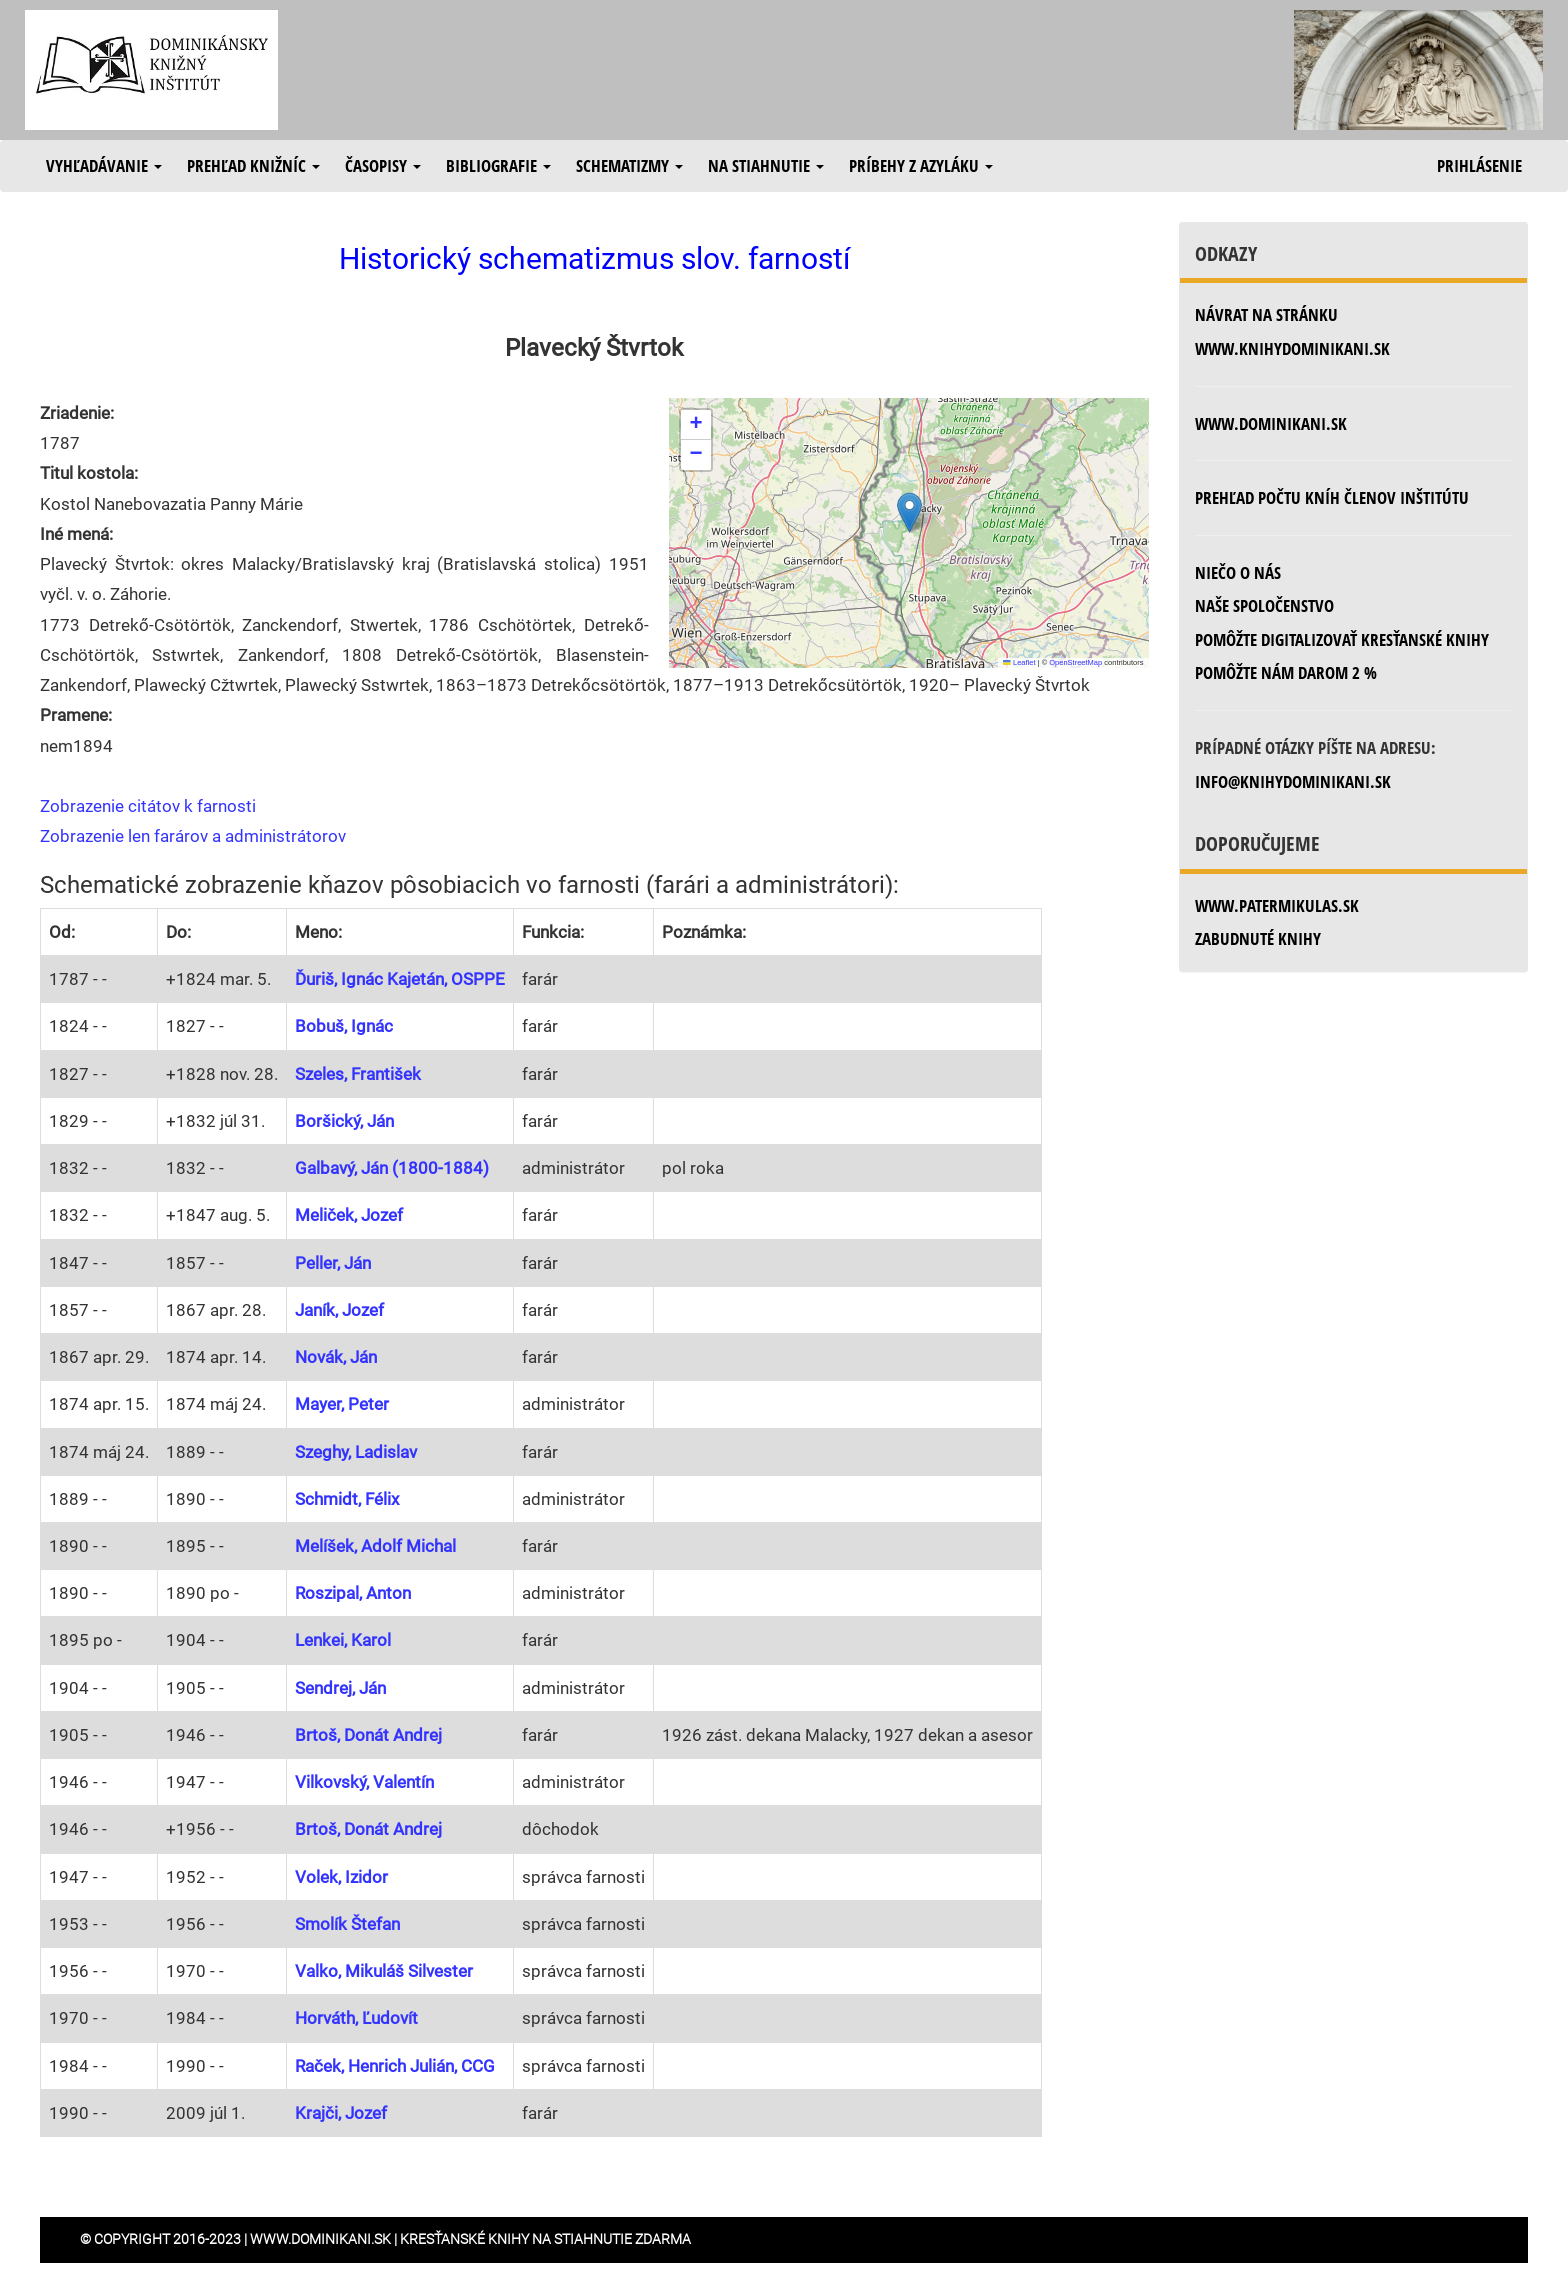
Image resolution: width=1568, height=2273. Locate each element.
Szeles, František (358, 1074)
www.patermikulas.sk (1277, 905)
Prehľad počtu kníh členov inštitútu (1332, 497)
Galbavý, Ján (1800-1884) (392, 1168)
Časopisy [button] (383, 165)
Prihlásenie (1479, 165)
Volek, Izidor (341, 1877)
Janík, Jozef (339, 1310)
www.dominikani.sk (1271, 423)
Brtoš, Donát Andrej (368, 1735)
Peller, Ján (333, 1263)
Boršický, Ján (344, 1121)
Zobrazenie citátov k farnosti (148, 806)
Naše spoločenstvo (1264, 605)
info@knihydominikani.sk (1293, 781)
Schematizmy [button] (629, 165)
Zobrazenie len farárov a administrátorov (193, 836)
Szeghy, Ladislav (356, 1452)
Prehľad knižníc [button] (253, 165)
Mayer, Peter (342, 1404)
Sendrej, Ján (340, 1688)
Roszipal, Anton (353, 1593)
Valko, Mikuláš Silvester (384, 1971)
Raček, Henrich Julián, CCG (395, 2066)
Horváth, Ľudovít (356, 2018)
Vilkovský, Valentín (364, 1782)
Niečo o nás (1238, 572)
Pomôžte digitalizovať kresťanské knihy (1342, 639)
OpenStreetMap (1075, 662)
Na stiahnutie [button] (766, 165)
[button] (909, 512)
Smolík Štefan (347, 1924)
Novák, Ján (336, 1357)
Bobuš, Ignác (344, 1026)
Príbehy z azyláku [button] (921, 165)
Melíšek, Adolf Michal (375, 1546)
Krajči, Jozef (341, 2113)
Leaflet (1019, 662)
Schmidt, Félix (347, 1499)
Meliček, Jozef (349, 1215)
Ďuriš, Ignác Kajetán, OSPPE (400, 979)
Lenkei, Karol (343, 1640)
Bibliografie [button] (498, 165)
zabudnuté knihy (1258, 938)
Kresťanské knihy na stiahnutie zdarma (545, 2239)
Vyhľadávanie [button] (104, 165)
